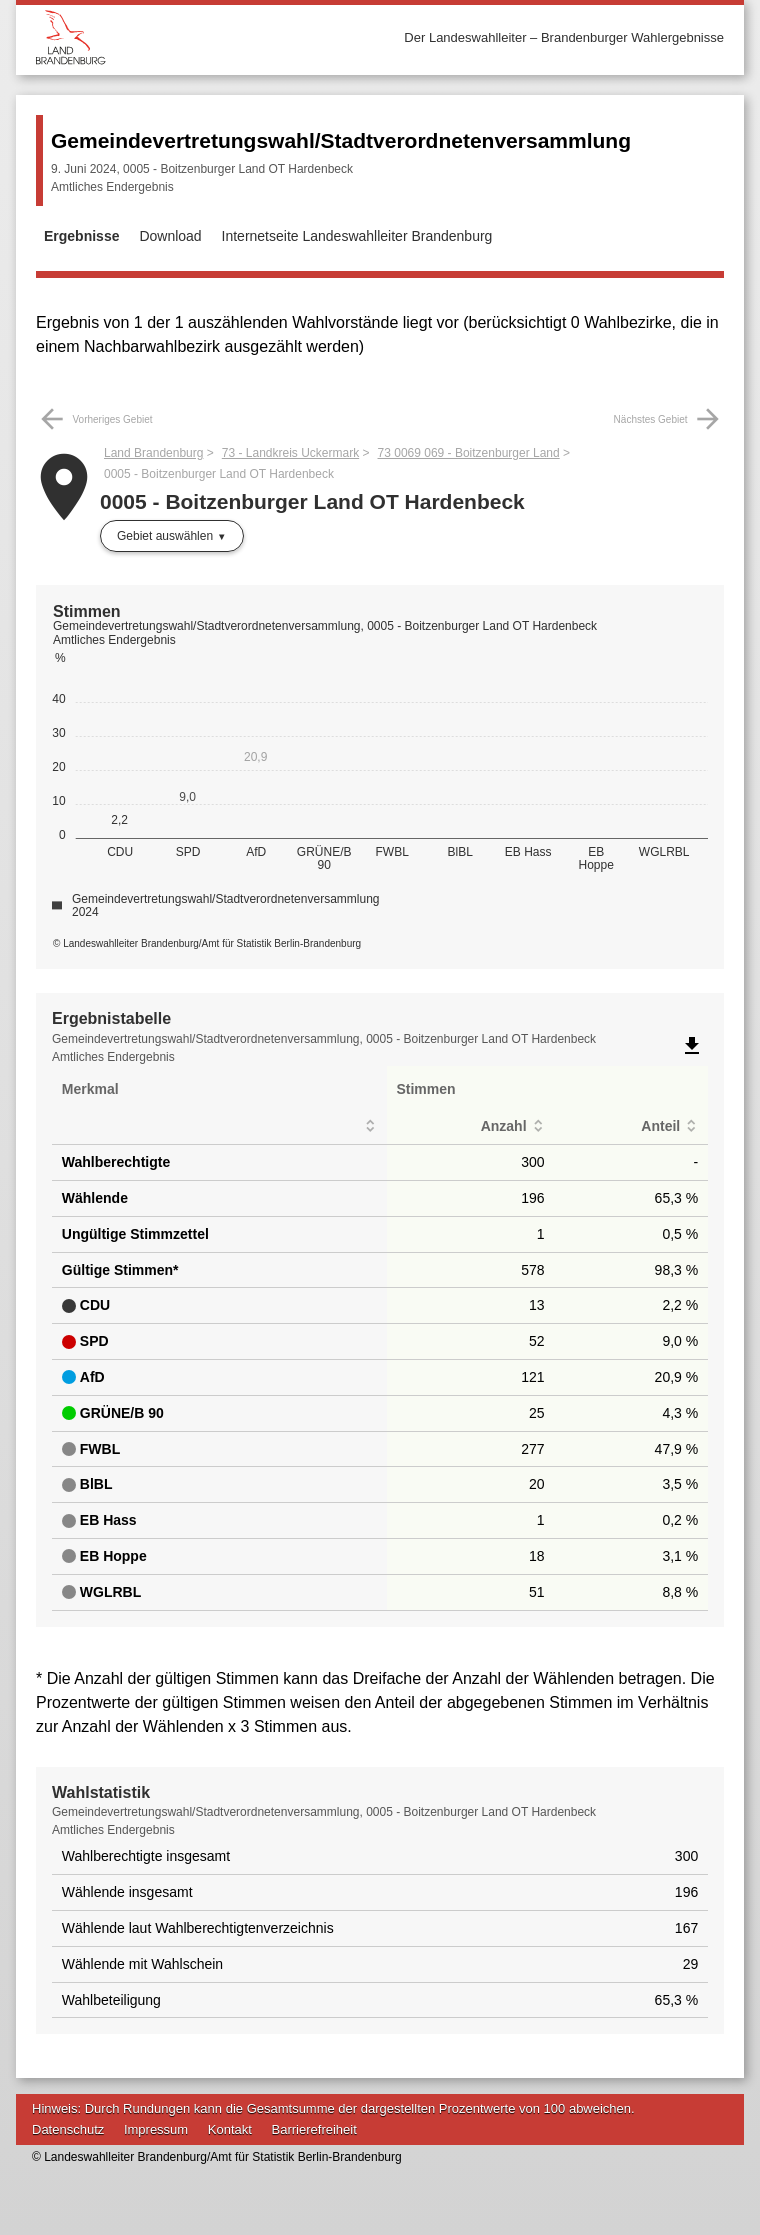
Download (170, 236)
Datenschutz (68, 2129)
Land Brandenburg (153, 453)
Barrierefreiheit (314, 2129)
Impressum (156, 2129)
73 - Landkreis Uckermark (290, 453)
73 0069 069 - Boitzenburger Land (469, 453)
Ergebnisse (81, 236)
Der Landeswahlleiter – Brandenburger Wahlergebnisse (564, 37)
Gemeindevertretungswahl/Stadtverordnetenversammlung (341, 140)
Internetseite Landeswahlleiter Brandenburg (357, 236)
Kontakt (230, 2129)
